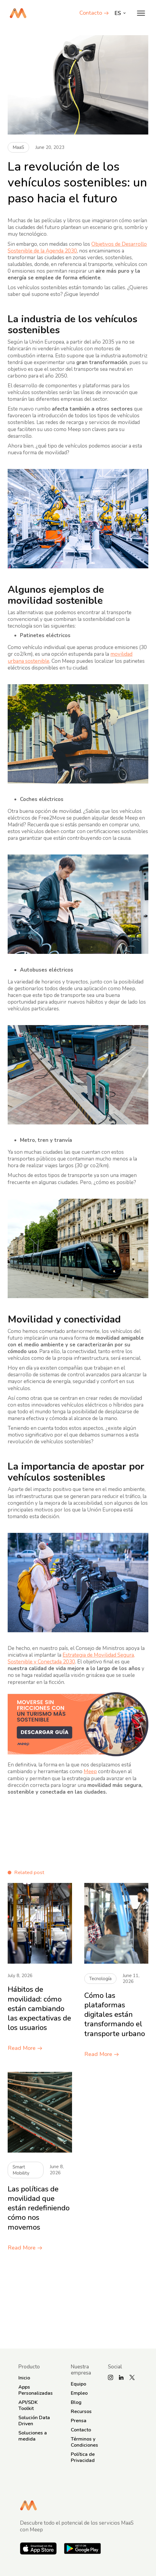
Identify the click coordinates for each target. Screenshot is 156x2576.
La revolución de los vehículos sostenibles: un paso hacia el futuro (77, 182)
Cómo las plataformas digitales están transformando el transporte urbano (114, 2015)
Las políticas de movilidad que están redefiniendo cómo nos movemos (39, 2208)
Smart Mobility (21, 2170)
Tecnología (100, 1979)
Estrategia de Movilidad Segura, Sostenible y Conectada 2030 (71, 1658)
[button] (141, 13)
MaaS (18, 147)
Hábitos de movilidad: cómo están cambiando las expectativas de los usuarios (39, 2008)
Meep (90, 1771)
